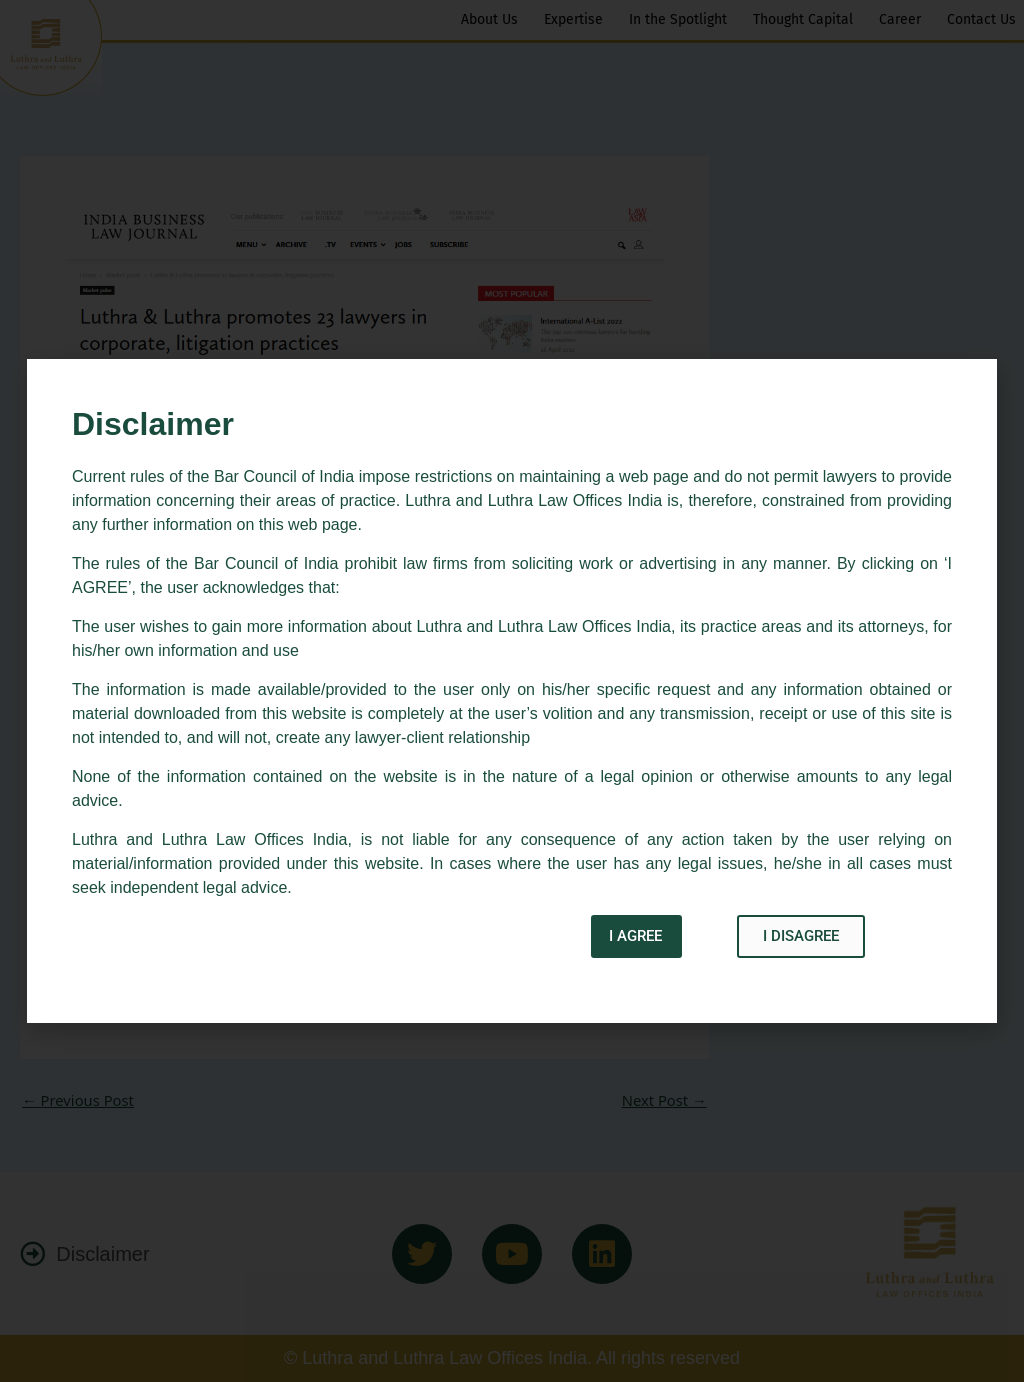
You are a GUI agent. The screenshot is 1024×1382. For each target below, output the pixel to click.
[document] (512, 691)
